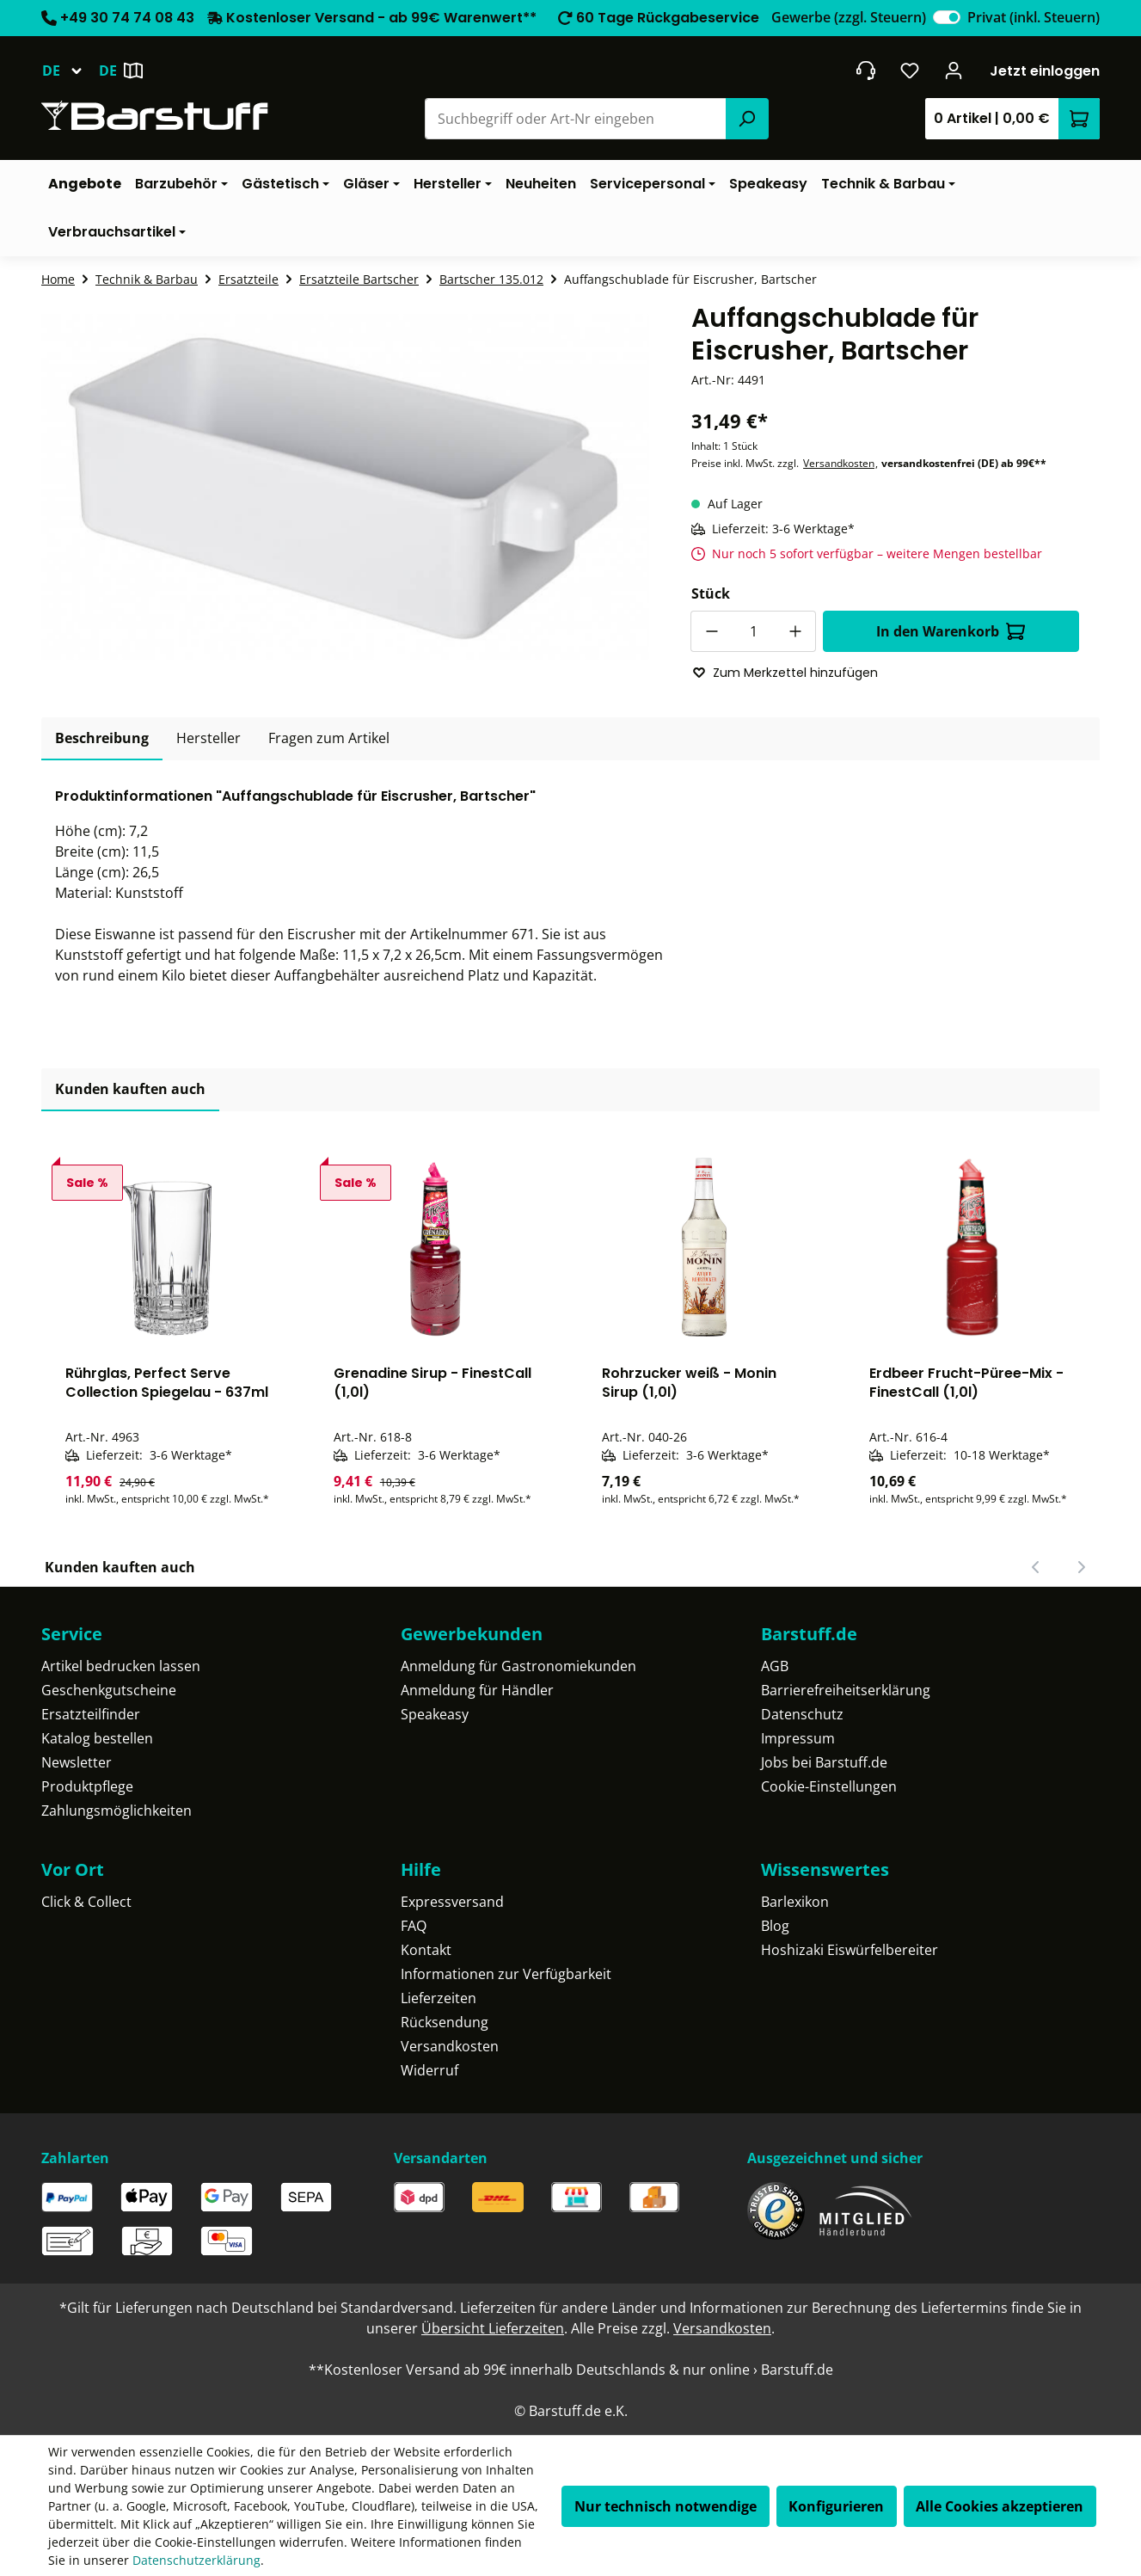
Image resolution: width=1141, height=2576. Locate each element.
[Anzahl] (753, 631)
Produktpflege (87, 1786)
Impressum (798, 1738)
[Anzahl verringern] (711, 631)
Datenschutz (802, 1714)
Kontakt (426, 1949)
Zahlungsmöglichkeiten (116, 1810)
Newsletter (76, 1762)
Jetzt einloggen (1045, 71)
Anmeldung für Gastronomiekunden (518, 1666)
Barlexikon (795, 1901)
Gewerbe (848, 17)
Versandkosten (838, 463)
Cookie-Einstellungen (829, 1786)
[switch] (946, 17)
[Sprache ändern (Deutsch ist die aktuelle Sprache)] (70, 70)
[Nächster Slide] (1081, 1567)
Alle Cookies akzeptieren (999, 2506)
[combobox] (576, 118)
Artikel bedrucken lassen (120, 1666)
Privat (1033, 17)
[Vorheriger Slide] (1036, 1567)
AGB (774, 1666)
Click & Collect (86, 1901)
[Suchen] (747, 118)
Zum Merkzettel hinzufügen (785, 672)
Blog (775, 1925)
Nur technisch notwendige (665, 2506)
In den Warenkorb (950, 631)
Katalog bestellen (97, 1738)
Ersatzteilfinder (90, 1714)
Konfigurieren (836, 2506)
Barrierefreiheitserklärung (845, 1690)
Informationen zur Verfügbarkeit (506, 1973)
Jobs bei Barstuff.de (824, 1762)
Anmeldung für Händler (477, 1690)
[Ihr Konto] (954, 70)
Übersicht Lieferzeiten (492, 2328)
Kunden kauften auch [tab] (130, 1088)
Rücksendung (444, 2022)
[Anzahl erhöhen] (795, 631)
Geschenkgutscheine (108, 1690)
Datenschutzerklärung (196, 2560)
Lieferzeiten (438, 1998)
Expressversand (452, 1901)
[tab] (102, 738)
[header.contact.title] (865, 70)
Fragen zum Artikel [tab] (329, 738)
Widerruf (429, 2070)
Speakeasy (435, 1714)
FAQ (413, 1925)
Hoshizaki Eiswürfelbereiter (849, 1949)
